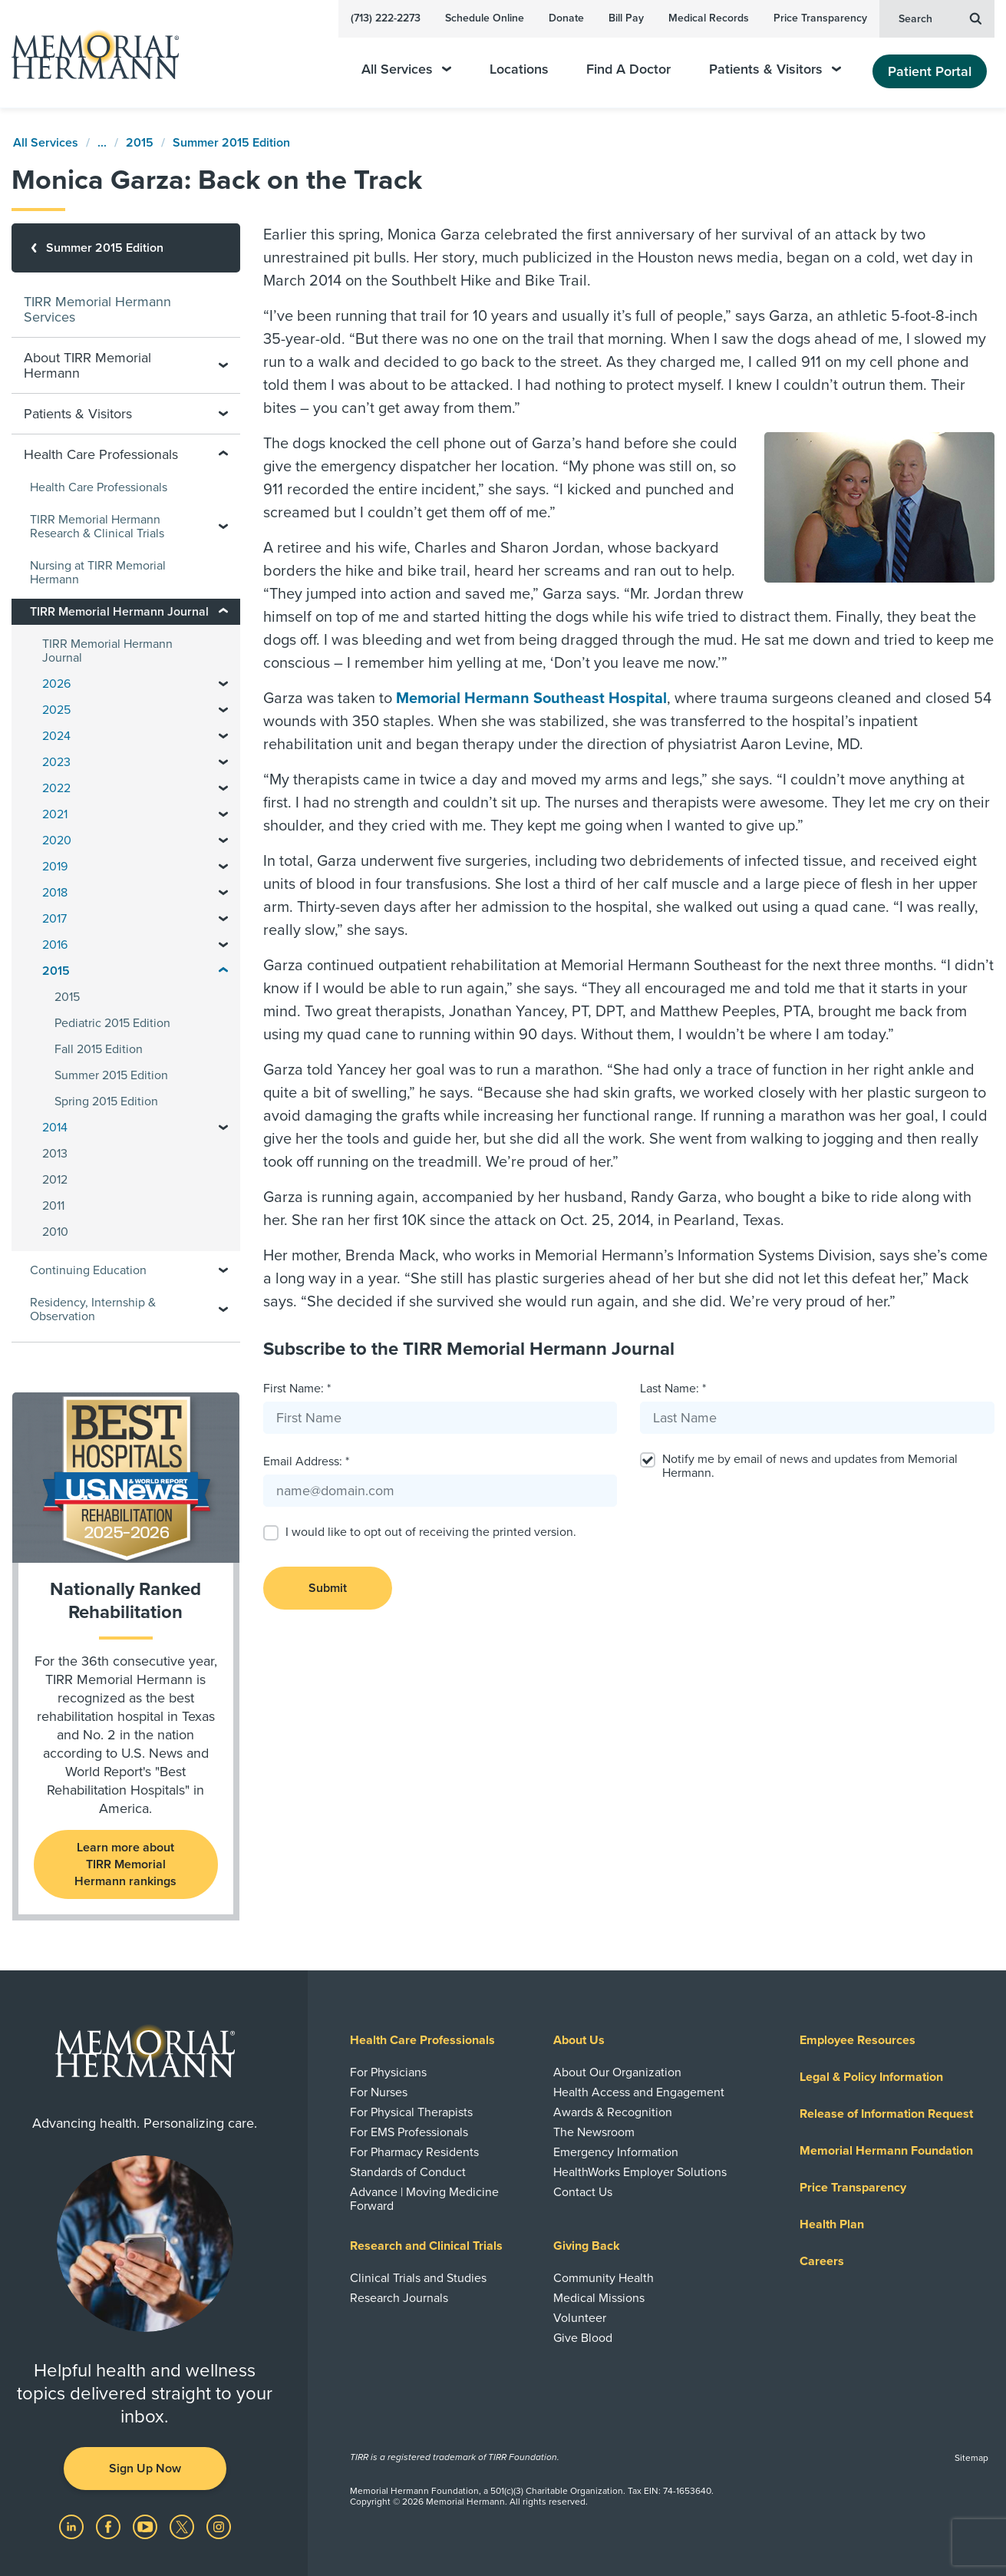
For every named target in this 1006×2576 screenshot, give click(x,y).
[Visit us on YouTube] (146, 2526)
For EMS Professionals (409, 2132)
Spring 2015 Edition (106, 1101)
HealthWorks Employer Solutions (640, 2172)
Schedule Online (484, 18)
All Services (406, 69)
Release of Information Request (886, 2114)
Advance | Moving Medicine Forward (424, 2199)
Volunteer (579, 2318)
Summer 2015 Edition (231, 142)
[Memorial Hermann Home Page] (88, 54)
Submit (327, 1588)
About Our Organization (617, 2072)
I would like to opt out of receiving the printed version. (430, 1532)
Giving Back (586, 2246)
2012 (55, 1179)
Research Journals (399, 2298)
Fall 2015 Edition (98, 1049)
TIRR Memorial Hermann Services (97, 309)
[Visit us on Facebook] (110, 2526)
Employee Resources (857, 2040)
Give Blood (582, 2338)
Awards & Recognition (612, 2112)
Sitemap (971, 2457)
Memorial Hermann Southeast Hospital (531, 698)
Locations (519, 69)
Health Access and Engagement (638, 2092)
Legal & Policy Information (871, 2077)
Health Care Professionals (98, 487)
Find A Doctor (628, 69)
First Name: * (297, 1388)
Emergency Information (615, 2152)
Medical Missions (599, 2298)
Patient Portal (929, 71)
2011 (53, 1206)
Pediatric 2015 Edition (112, 1023)
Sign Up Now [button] (145, 2468)
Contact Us (582, 2192)
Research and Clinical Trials (426, 2246)
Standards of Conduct (408, 2172)
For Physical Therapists (411, 2112)
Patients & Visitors (775, 69)
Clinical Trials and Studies (418, 2278)
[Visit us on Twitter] (183, 2526)
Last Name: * (673, 1388)
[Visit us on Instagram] (218, 2526)
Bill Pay (626, 18)
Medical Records (708, 18)
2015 (139, 142)
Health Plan (832, 2224)
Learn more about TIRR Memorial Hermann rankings (125, 1864)
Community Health (603, 2278)
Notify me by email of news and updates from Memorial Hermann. (810, 1466)
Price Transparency (820, 18)
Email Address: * (306, 1461)
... (102, 142)
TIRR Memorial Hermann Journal (107, 650)
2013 (55, 1153)
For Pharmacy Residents (414, 2152)
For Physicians (388, 2072)
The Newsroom (594, 2132)
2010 (55, 1232)
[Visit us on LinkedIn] (73, 2526)
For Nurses (378, 2092)
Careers (822, 2261)
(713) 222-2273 (386, 18)
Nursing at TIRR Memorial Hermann (98, 572)
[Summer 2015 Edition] (126, 247)
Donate (566, 18)
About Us (579, 2040)
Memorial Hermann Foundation (886, 2150)
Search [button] (940, 17)
